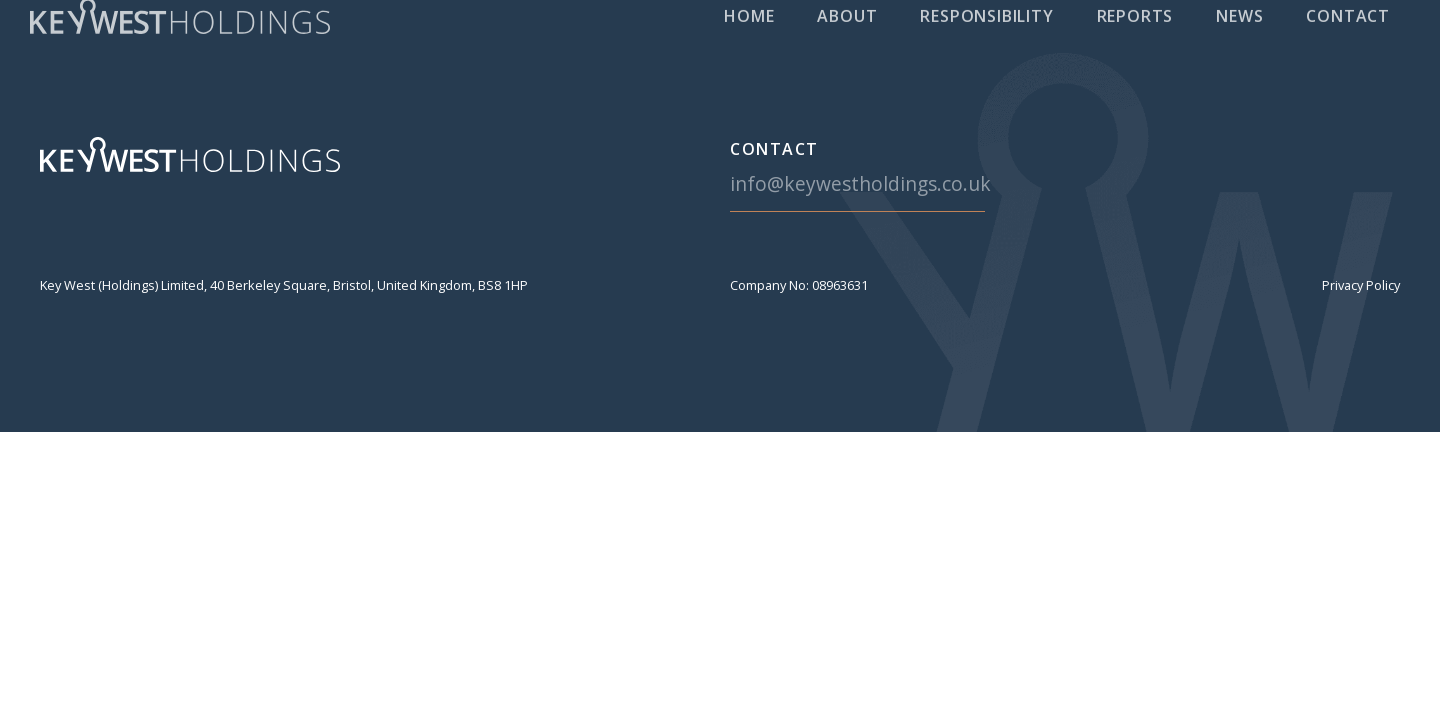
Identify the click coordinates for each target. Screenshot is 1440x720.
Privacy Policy (1361, 285)
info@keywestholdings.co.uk (860, 183)
